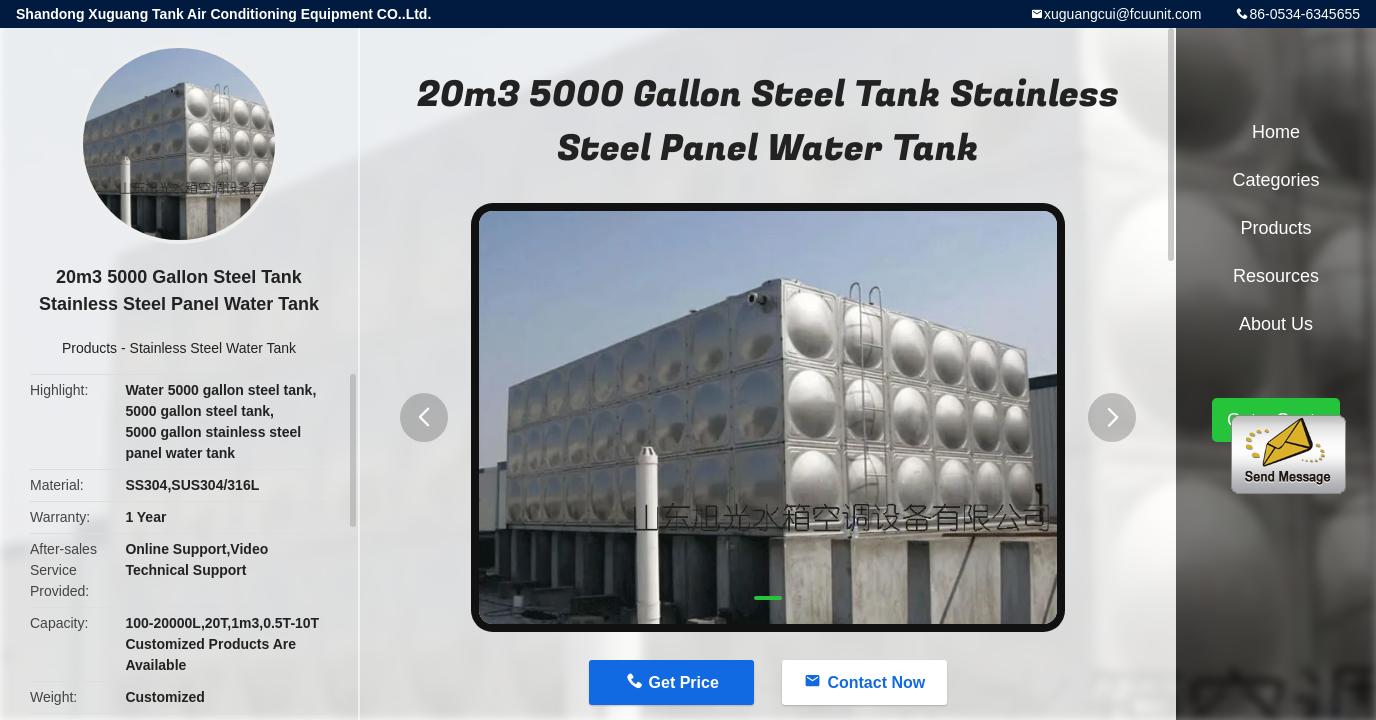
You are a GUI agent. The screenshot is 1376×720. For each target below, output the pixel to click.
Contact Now (876, 682)
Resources (1276, 276)
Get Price (684, 682)
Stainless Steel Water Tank (213, 348)
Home (1276, 132)
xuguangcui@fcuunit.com (1122, 14)
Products (89, 348)
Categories (1275, 180)
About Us (1276, 324)
